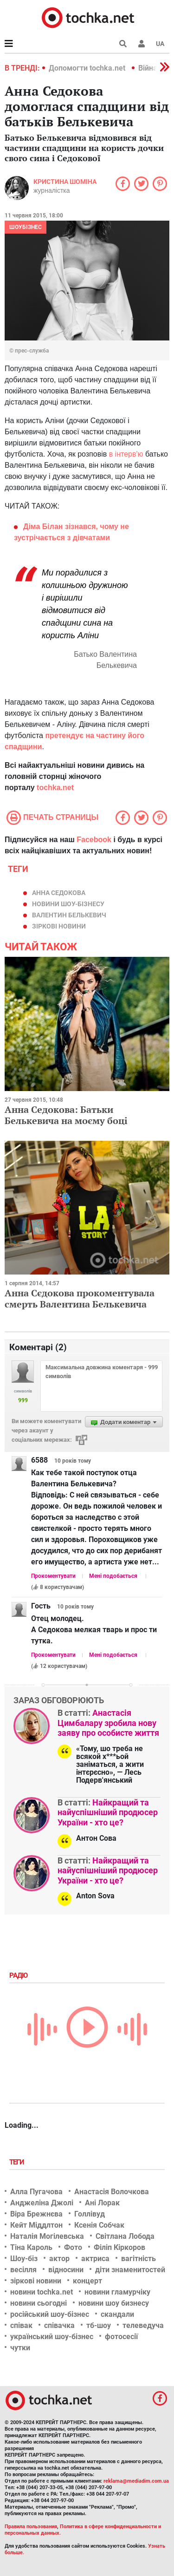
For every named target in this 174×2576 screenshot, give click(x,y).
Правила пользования (31, 2527)
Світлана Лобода (125, 2236)
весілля (23, 2269)
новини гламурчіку (117, 2292)
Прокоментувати (53, 1576)
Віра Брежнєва (36, 2214)
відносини (66, 2269)
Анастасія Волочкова (111, 2191)
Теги (17, 2162)
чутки (20, 2347)
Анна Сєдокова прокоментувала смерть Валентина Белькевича (80, 1298)
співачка (59, 2325)
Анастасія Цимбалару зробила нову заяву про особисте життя (108, 1723)
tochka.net (55, 787)
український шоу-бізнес (51, 2336)
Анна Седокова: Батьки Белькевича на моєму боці (66, 1115)
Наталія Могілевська (47, 2236)
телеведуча (143, 2325)
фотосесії (121, 2336)
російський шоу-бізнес (49, 2314)
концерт (87, 2280)
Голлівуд (89, 2214)
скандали (117, 2314)
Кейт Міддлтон (36, 2225)
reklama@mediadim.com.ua (136, 2481)
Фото (73, 2247)
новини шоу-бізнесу (68, 904)
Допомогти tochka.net (88, 68)
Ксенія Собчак (99, 2225)
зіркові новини (59, 926)
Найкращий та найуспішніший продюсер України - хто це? (108, 1812)
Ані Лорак (102, 2202)
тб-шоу (98, 2325)
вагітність (138, 2258)
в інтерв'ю (126, 454)
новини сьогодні (38, 2303)
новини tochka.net (41, 2292)
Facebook (94, 839)
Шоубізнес (25, 227)
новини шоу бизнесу (113, 2303)
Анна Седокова (58, 892)
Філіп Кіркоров (119, 2247)
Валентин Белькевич (69, 915)
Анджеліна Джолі (41, 2202)
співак (21, 2325)
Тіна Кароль (31, 2247)
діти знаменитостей (130, 2269)
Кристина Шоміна (65, 181)
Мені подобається (113, 1576)
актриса (95, 2258)
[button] (141, 43)
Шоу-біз (24, 2258)
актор (59, 2258)
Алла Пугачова (36, 2191)
